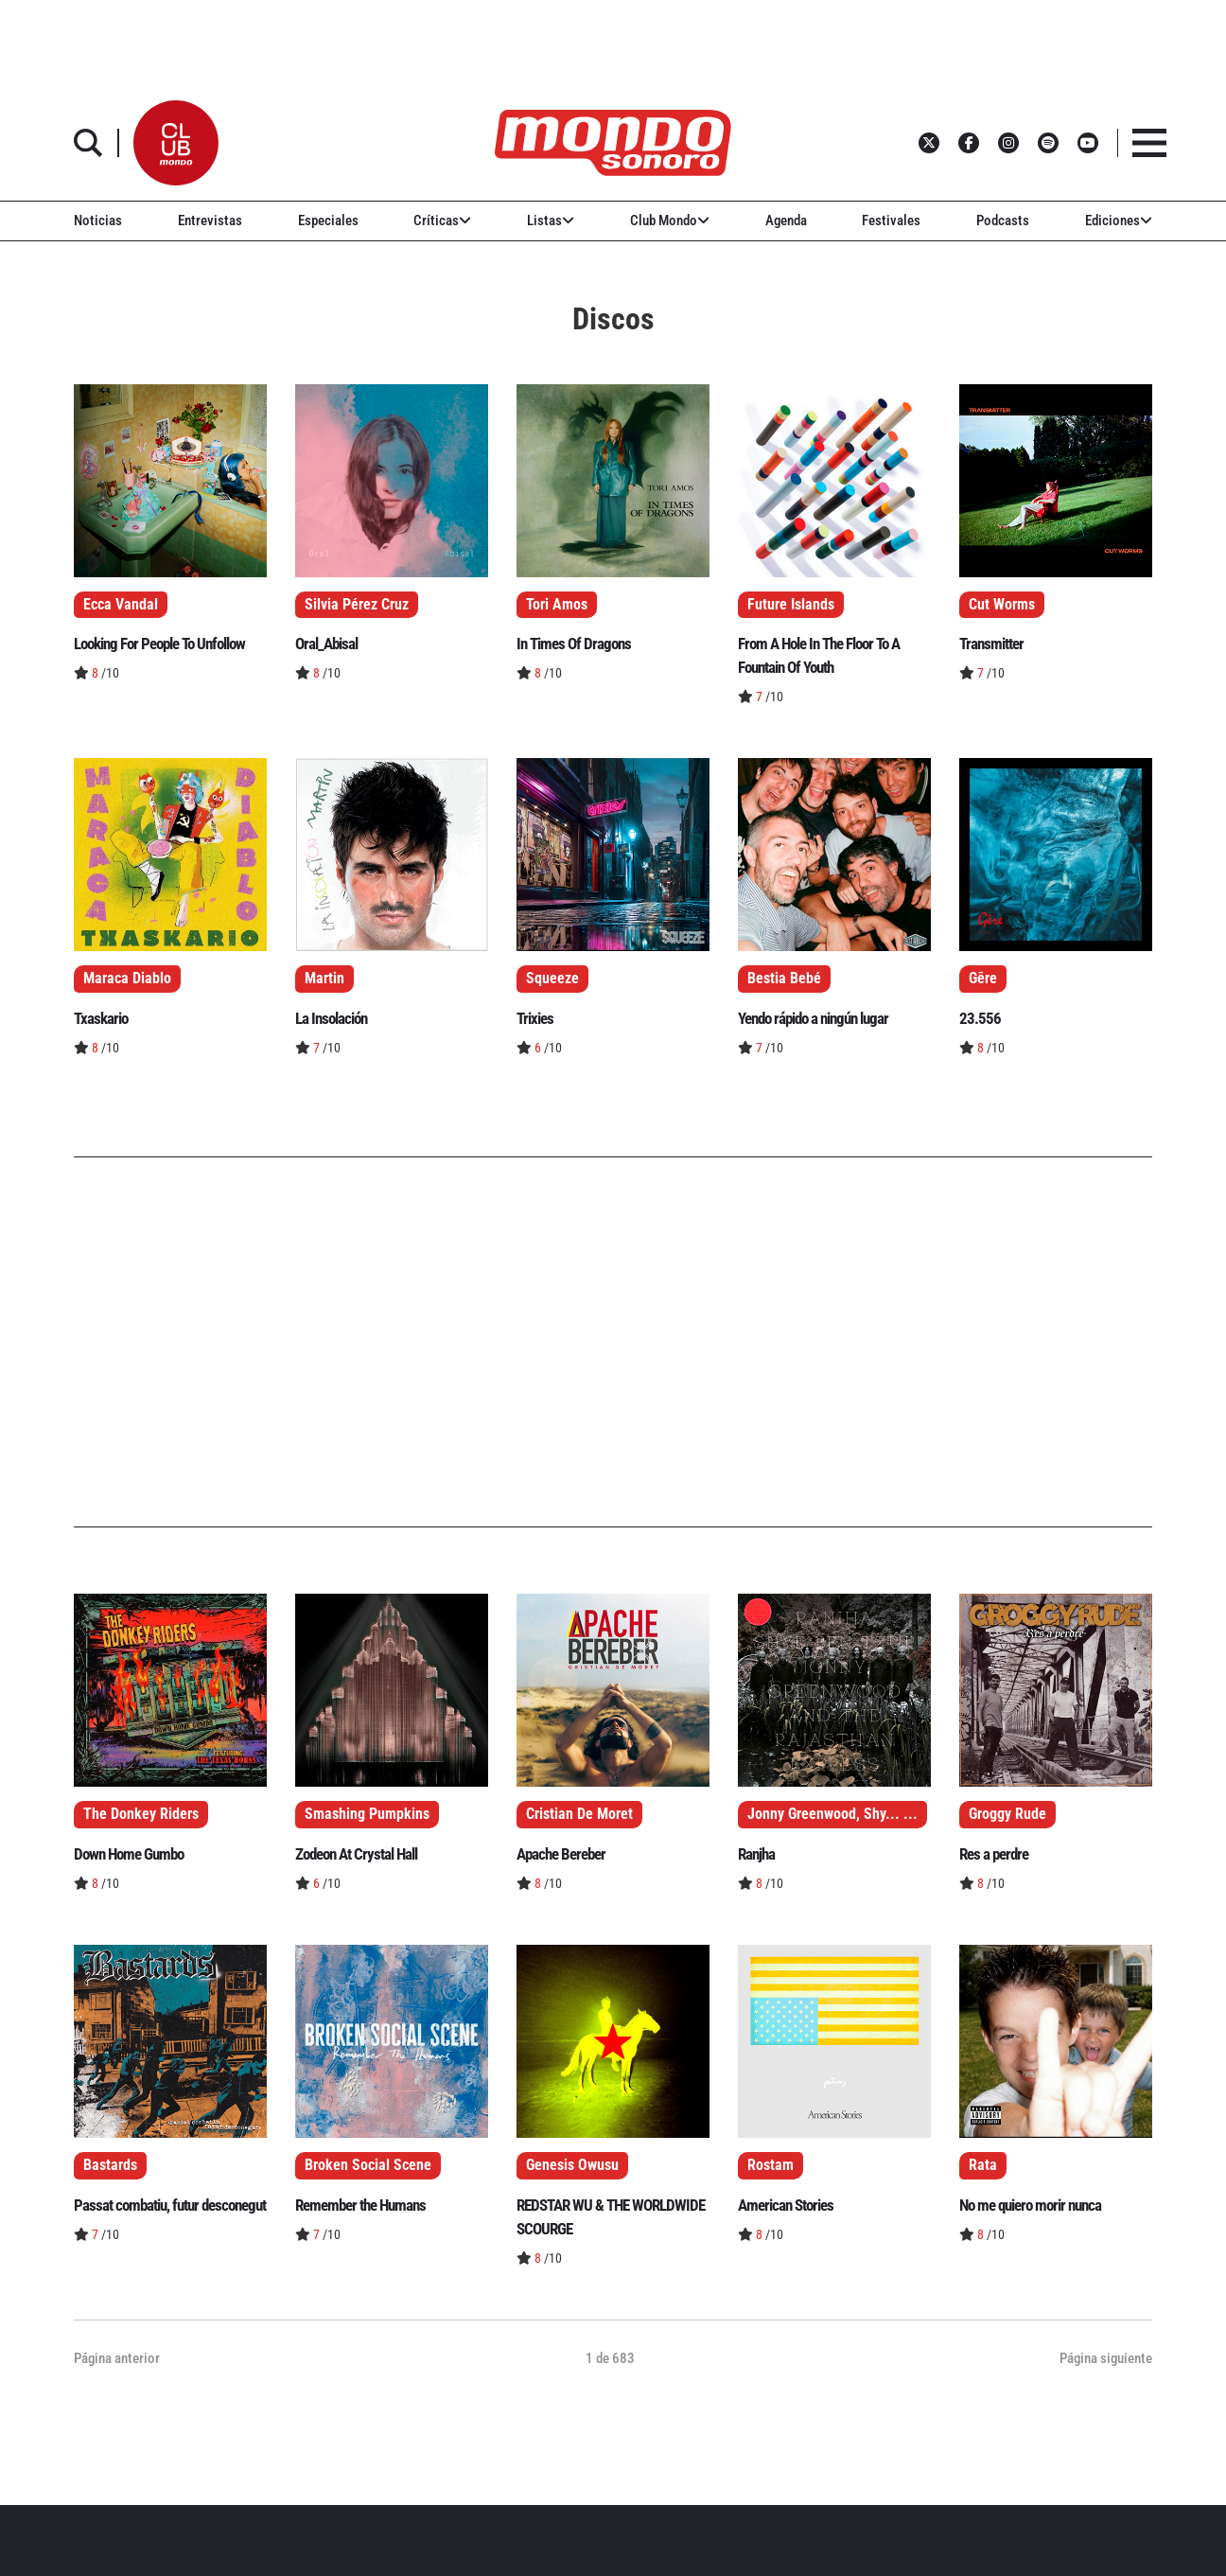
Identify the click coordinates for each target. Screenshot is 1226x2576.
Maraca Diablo (127, 978)
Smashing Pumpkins (367, 1814)
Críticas (442, 220)
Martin (324, 978)
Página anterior (117, 2358)
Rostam (770, 2165)
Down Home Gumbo (129, 1853)
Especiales (328, 220)
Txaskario (101, 1018)
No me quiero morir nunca (1030, 2205)
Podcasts (1002, 220)
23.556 (980, 1018)
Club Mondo (669, 220)
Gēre (983, 978)
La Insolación (331, 1018)
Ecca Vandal (120, 604)
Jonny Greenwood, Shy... (823, 1814)
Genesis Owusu (572, 2165)
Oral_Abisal (326, 643)
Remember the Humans (360, 2205)
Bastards (110, 2165)
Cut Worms (1002, 604)
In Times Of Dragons (574, 643)
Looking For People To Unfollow (159, 643)
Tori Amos (556, 604)
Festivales (891, 220)
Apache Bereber (561, 1853)
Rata (983, 2165)
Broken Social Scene (368, 2165)
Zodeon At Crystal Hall (356, 1853)
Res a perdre (993, 1853)
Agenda (786, 220)
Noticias (98, 220)
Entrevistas (210, 220)
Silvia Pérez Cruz (357, 604)
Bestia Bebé (784, 978)
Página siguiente (1106, 2358)
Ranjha (756, 1853)
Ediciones (1118, 220)
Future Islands (790, 604)
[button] (176, 142)
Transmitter (991, 643)
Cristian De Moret (579, 1814)
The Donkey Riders (141, 1814)
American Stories (785, 2205)
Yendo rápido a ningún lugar (813, 1018)
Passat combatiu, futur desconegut (170, 2205)
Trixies (535, 1018)
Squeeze (552, 978)
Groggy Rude (1007, 1814)
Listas (550, 220)
